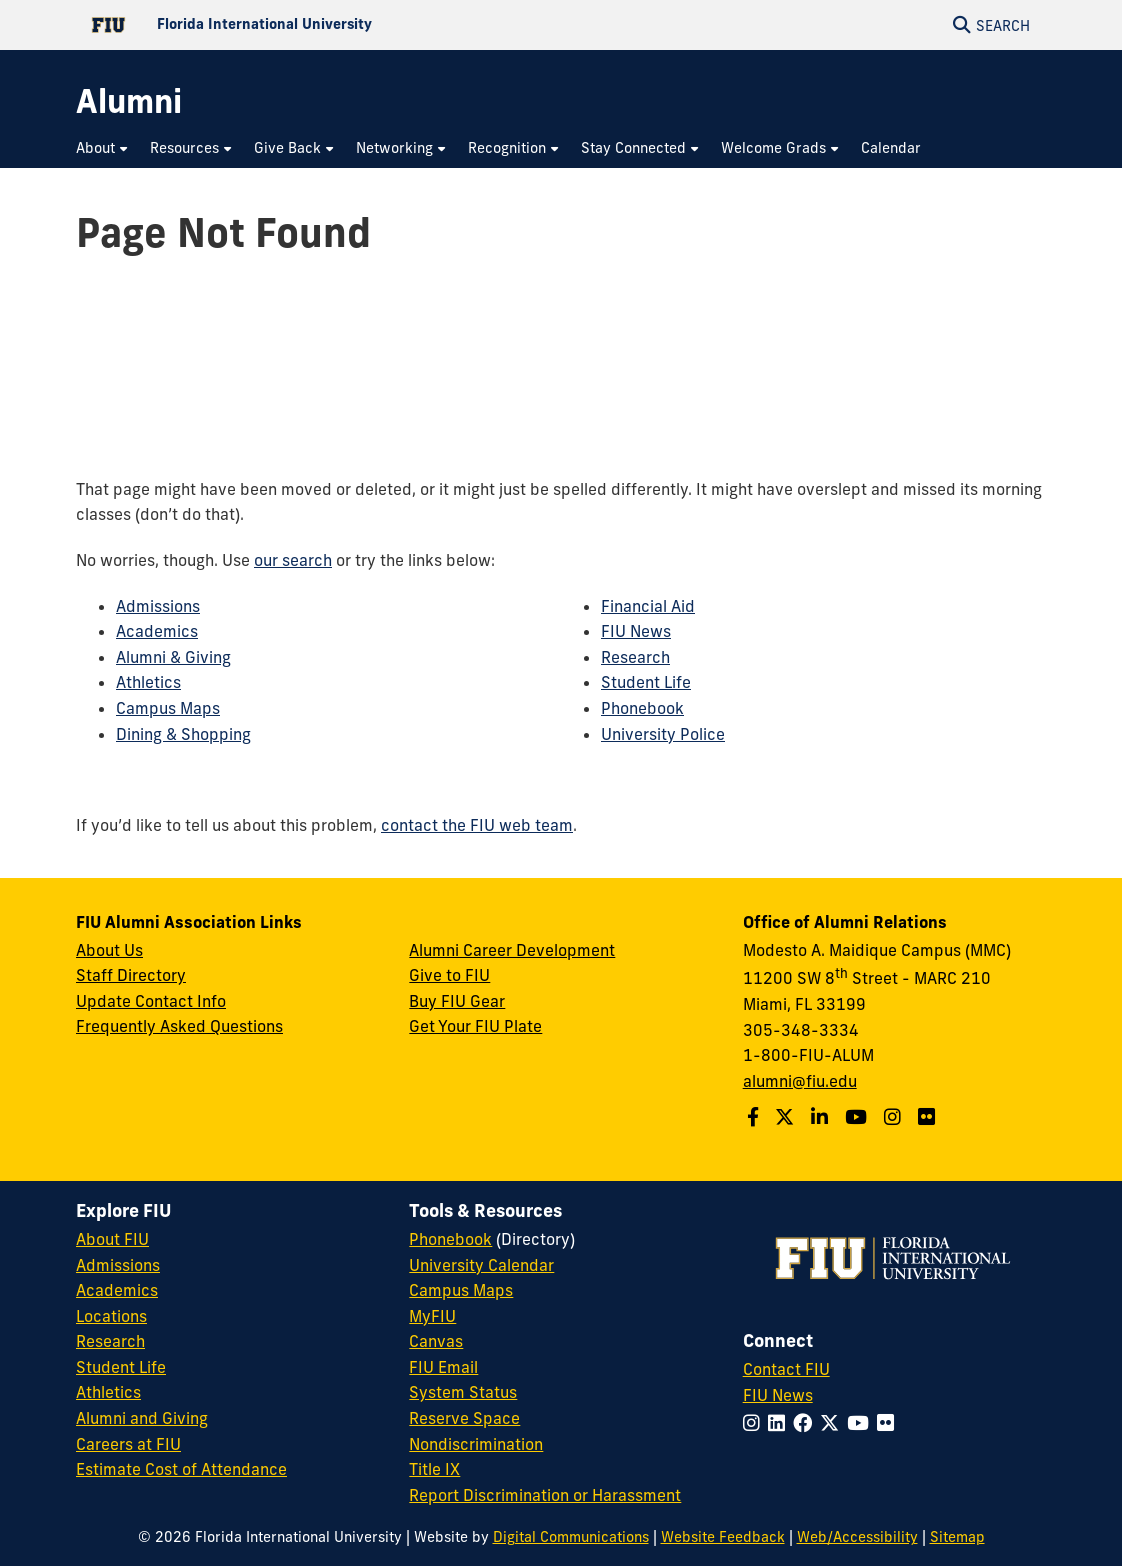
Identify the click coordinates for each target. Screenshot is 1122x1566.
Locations (111, 1316)
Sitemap (957, 1537)
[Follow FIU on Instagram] (755, 1423)
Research (635, 657)
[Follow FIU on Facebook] (806, 1423)
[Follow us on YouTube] (858, 1117)
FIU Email (443, 1367)
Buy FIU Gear (457, 1001)
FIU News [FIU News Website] (778, 1395)
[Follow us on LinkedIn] (822, 1117)
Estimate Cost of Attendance (181, 1469)
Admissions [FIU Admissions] (118, 1265)
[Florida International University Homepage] (318, 25)
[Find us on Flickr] (929, 1117)
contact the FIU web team (477, 825)
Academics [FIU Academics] (117, 1290)
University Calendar (481, 1265)
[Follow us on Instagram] (895, 1117)
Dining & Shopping (183, 734)
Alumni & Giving (173, 657)
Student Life (646, 682)
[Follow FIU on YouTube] (862, 1423)
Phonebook (642, 708)
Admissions (158, 606)
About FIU (112, 1239)
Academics (157, 631)
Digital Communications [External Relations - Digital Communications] (571, 1537)
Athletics (148, 682)
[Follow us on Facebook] (755, 1117)
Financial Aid (648, 606)
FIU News (636, 631)
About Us (109, 950)
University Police (663, 734)
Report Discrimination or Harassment (545, 1495)
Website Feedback (723, 1537)
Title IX (434, 1469)
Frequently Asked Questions (179, 1026)
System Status (463, 1392)
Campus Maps (168, 708)
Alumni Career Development (512, 950)
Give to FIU (449, 975)
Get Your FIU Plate (475, 1026)
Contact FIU (786, 1369)
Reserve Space (464, 1418)
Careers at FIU (128, 1444)
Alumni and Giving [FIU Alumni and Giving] (142, 1418)
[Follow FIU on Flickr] (889, 1423)
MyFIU (432, 1316)
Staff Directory (131, 975)
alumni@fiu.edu (800, 1081)
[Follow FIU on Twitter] (833, 1423)
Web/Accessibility (857, 1537)
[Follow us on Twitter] (787, 1117)
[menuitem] (103, 148)
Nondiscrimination (476, 1444)
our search (293, 560)
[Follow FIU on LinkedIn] (780, 1423)
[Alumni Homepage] (129, 101)
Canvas (436, 1341)
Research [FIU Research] (110, 1341)
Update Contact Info (151, 1001)
